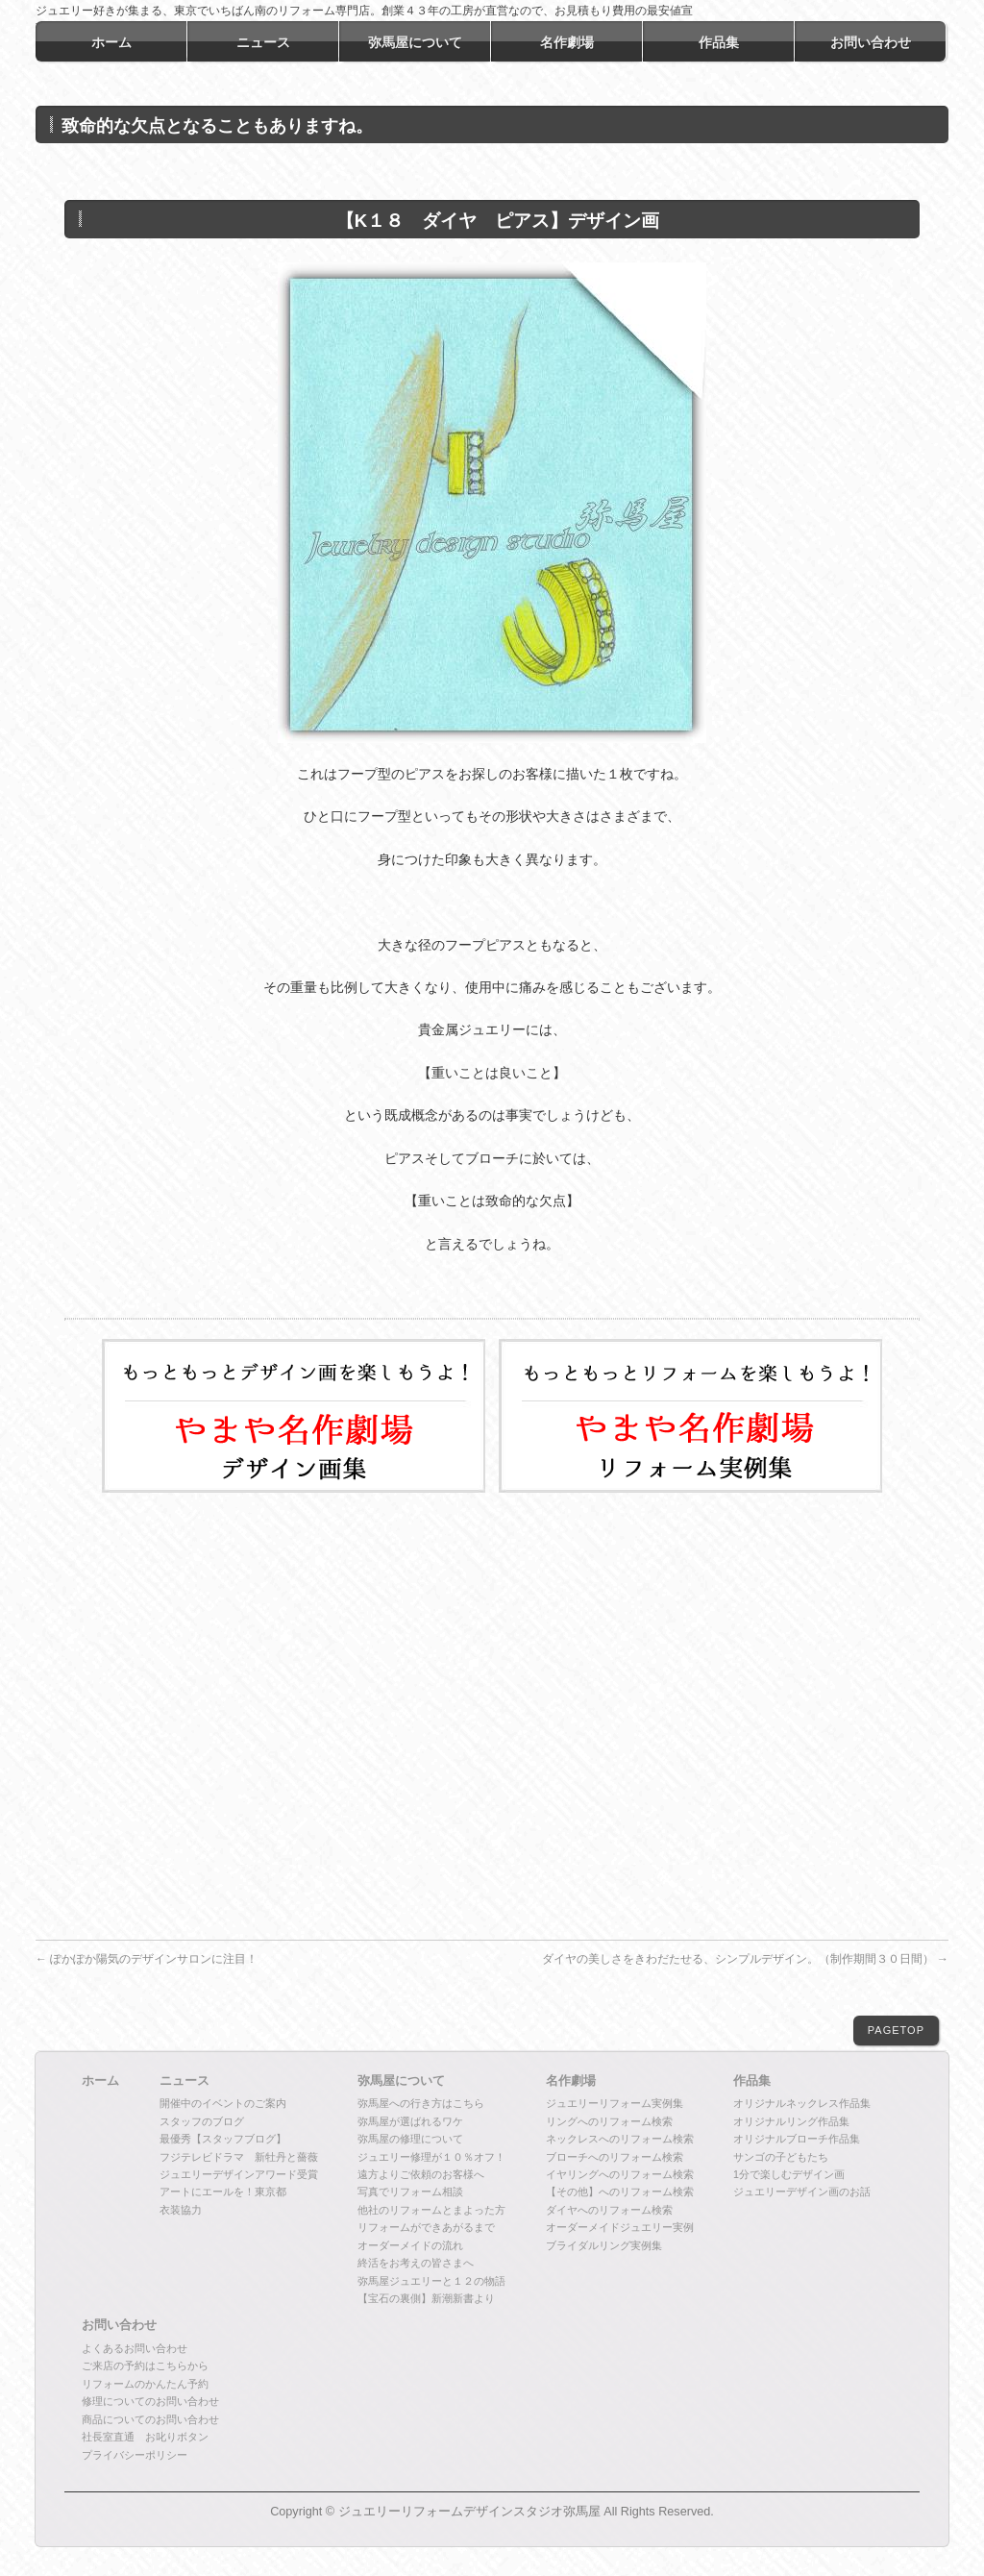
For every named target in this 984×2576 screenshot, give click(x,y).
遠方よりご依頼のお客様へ (420, 2174)
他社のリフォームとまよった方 (431, 2210)
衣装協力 (181, 2210)
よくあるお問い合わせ (134, 2348)
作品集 (752, 2081)
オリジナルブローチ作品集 (796, 2138)
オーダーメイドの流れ (410, 2245)
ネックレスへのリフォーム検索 (620, 2138)
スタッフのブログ (202, 2121)
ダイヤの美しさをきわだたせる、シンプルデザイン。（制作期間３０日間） (745, 1959)
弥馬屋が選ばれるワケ (410, 2121)
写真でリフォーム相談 (410, 2191)
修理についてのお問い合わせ (150, 2401)
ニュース (184, 2081)
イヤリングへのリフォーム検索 (620, 2174)
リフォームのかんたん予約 (145, 2384)
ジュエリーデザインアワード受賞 (239, 2174)
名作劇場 (571, 2081)
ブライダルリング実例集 (604, 2245)
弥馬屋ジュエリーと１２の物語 (431, 2281)
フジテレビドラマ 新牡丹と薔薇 (239, 2157)
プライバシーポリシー (134, 2455)
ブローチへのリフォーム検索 (614, 2157)
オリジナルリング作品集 (791, 2121)
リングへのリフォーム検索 (609, 2121)
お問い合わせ (119, 2325)
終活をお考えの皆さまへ (415, 2262)
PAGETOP (896, 2030)
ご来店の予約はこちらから (145, 2365)
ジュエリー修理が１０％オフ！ (431, 2157)
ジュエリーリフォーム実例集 (614, 2103)
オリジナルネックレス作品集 (802, 2103)
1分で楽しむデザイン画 (789, 2174)
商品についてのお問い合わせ (150, 2419)
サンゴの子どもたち (780, 2157)
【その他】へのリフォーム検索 (620, 2191)
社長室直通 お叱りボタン (145, 2436)
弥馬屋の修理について (410, 2138)
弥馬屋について (401, 2081)
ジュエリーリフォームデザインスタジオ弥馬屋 (469, 2511)
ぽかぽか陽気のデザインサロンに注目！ (147, 1959)
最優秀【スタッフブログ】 (223, 2138)
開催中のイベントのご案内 (223, 2103)
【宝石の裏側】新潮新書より (426, 2298)
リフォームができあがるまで (426, 2227)
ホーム (100, 2081)
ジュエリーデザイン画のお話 (802, 2191)
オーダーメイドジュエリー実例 (620, 2227)
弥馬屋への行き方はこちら (420, 2103)
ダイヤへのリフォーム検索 (609, 2210)
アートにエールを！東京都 (223, 2191)
